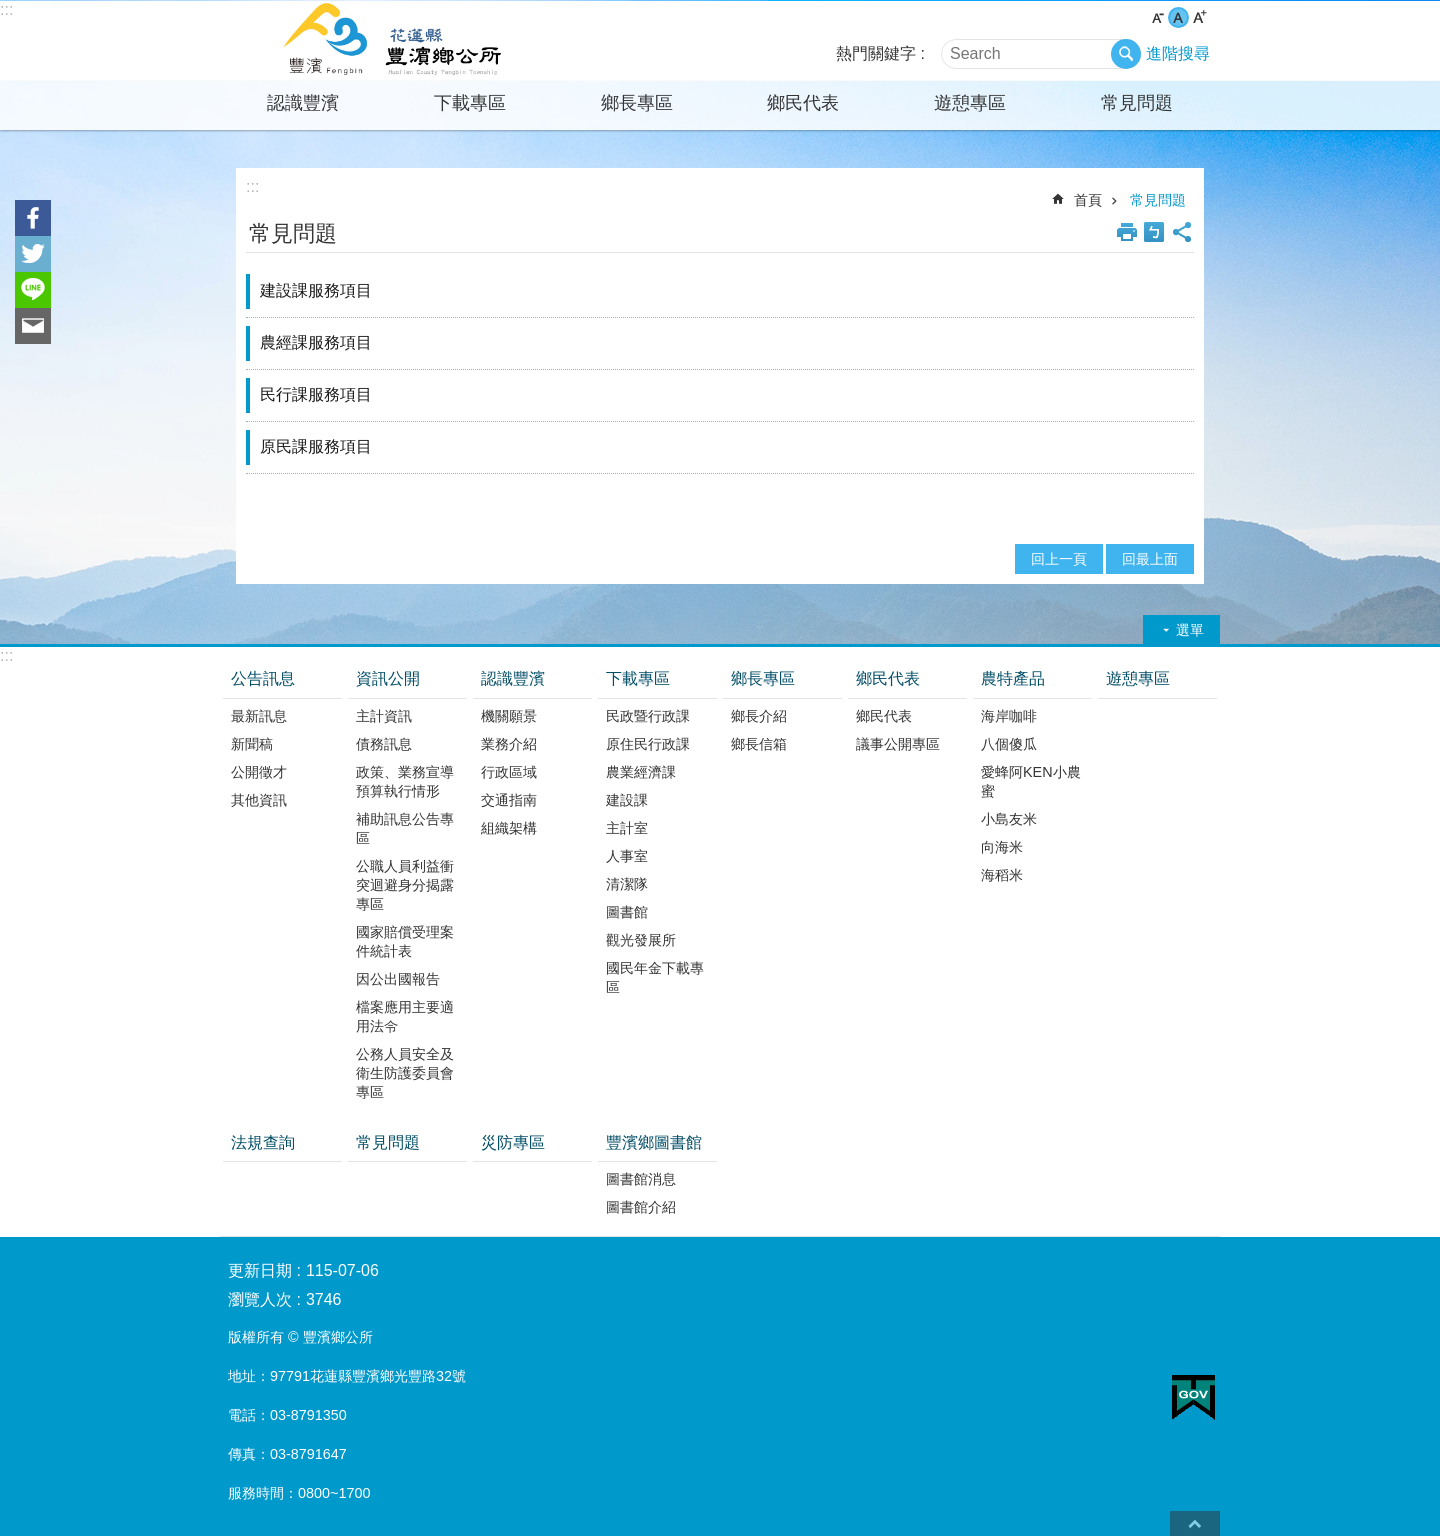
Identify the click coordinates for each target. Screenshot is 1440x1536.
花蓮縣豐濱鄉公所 (395, 41)
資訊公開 (388, 678)
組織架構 (509, 828)
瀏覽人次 (260, 1299)
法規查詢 (263, 1142)
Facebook (33, 218)
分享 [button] (1182, 232)
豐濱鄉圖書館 (654, 1142)
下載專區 (470, 103)
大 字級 (1199, 17)
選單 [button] (1190, 630)
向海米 (1002, 847)
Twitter (33, 254)
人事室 (627, 856)
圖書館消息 (641, 1179)
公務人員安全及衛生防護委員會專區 (405, 1073)
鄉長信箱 (759, 744)
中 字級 (1178, 17)
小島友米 (1009, 819)
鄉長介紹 (759, 716)
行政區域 (509, 772)
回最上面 (1150, 559)
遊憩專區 (970, 103)
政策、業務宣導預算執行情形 (405, 781)
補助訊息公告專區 (405, 828)
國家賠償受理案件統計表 (405, 941)
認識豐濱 (303, 103)
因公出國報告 (398, 979)
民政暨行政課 (648, 716)
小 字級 (1157, 17)
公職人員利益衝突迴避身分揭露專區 (405, 885)
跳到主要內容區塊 (10, 10)
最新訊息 (259, 716)
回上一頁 (1059, 559)
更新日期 (260, 1270)
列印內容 (1127, 232)
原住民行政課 (648, 744)
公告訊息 (263, 678)
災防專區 (513, 1142)
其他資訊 (259, 800)
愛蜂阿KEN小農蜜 (1031, 781)
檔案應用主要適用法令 (405, 1016)
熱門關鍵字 (876, 53)
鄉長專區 (637, 103)
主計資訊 (384, 716)
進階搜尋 (1178, 53)
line (33, 290)
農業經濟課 (641, 772)
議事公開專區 (898, 744)
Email (33, 326)
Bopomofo (1154, 232)
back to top (1195, 1523)
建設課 (627, 800)
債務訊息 (384, 744)
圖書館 (627, 912)
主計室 (627, 828)
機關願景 (509, 716)
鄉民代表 (803, 103)
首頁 (1088, 200)
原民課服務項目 (316, 446)
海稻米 (1002, 875)
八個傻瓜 (1009, 744)
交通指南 (509, 800)
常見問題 (1137, 103)
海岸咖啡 (1009, 716)
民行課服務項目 (316, 394)
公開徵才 (259, 772)
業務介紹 (509, 744)
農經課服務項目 (316, 342)
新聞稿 (252, 744)
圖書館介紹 (641, 1207)
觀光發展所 (641, 940)
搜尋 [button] (1126, 54)
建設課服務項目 (316, 290)
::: (6, 9)
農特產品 (1013, 678)
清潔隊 (627, 884)
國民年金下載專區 (655, 977)
